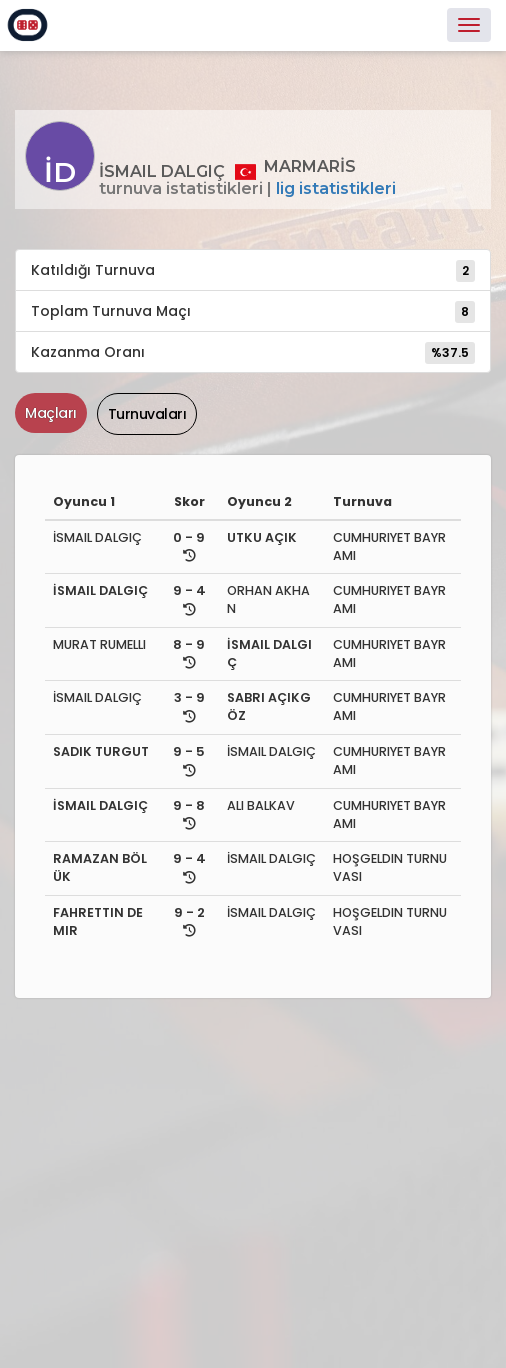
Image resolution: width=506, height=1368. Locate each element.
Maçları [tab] (51, 413)
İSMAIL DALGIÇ (97, 537)
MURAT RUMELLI (99, 644)
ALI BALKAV (261, 805)
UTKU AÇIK (262, 537)
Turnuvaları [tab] (147, 414)
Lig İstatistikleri (336, 188)
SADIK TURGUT (101, 751)
